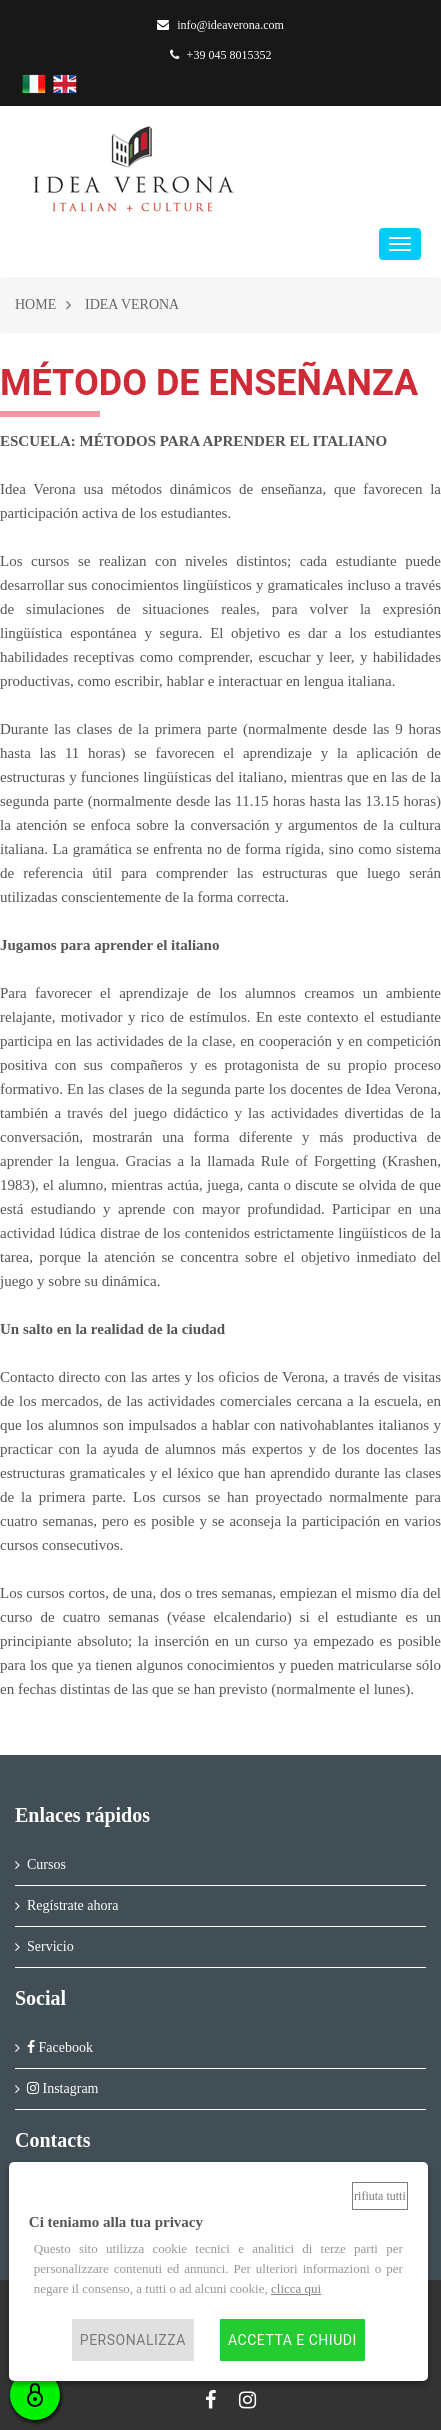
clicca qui (296, 2288)
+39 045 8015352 (221, 55)
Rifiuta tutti (380, 2196)
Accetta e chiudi (292, 2340)
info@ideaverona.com (220, 25)
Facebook (60, 2047)
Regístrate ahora (72, 1905)
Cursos (46, 1864)
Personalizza (133, 2340)
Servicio (50, 1946)
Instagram (62, 2088)
